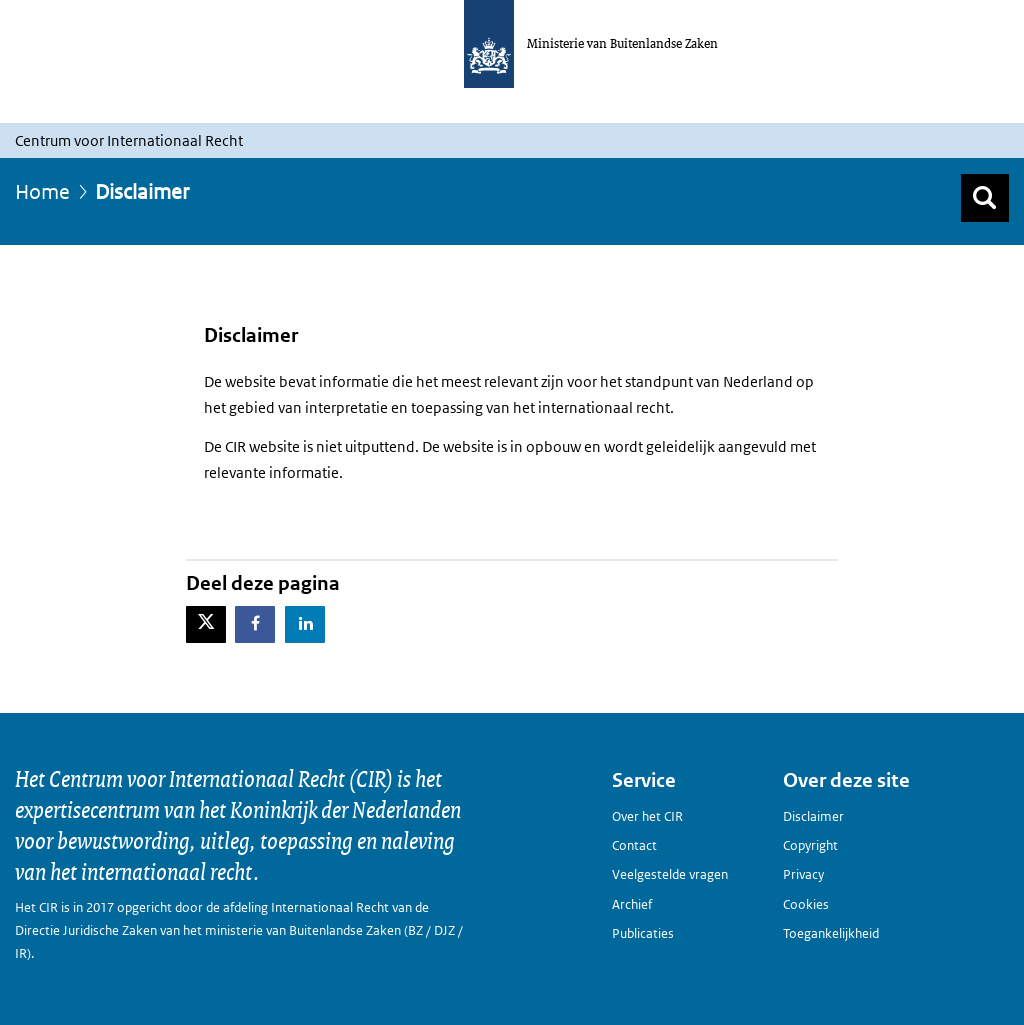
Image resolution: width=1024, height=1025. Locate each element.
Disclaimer (813, 816)
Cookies (806, 904)
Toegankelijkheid (831, 933)
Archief (632, 904)
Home (42, 192)
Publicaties (643, 933)
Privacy (803, 874)
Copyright (810, 845)
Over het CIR (647, 816)
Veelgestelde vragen (670, 874)
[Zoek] (985, 198)
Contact (634, 845)
